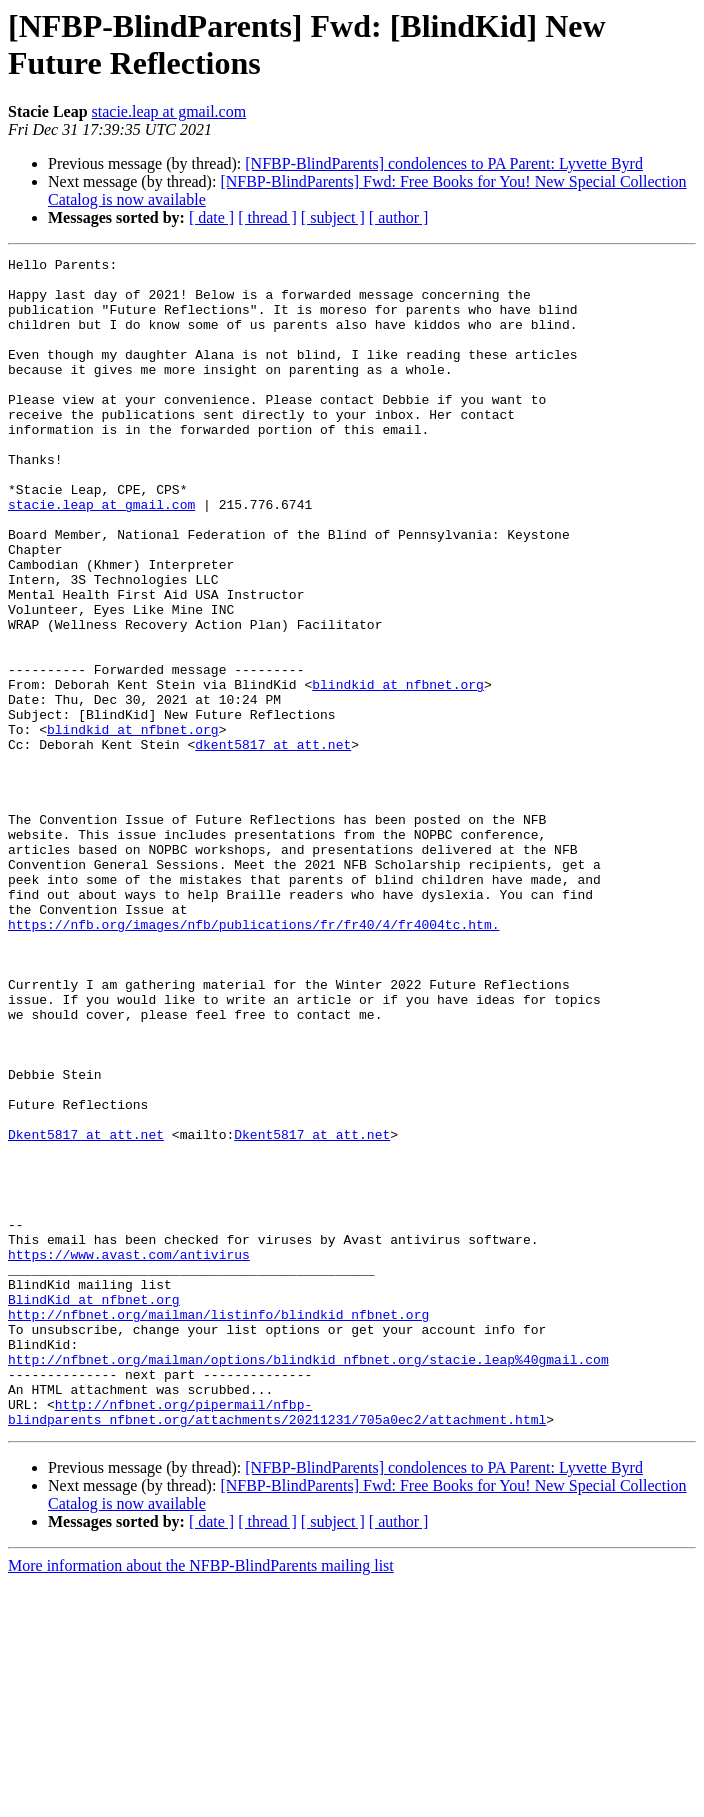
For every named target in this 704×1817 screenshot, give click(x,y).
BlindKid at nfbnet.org (94, 1509)
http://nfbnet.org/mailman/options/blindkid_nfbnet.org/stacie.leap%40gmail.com (308, 1581)
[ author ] (399, 217)
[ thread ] (267, 217)
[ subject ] (333, 217)
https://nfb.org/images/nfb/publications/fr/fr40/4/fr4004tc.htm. (253, 1059)
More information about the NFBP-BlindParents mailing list (201, 1799)
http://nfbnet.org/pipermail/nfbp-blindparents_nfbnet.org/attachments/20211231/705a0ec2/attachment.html (277, 1644)
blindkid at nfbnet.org (398, 771)
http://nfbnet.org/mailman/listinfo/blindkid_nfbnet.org (218, 1527)
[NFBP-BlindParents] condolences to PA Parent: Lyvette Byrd (444, 163)
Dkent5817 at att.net (86, 1311)
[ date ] (211, 217)
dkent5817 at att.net (273, 843)
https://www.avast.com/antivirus (129, 1455)
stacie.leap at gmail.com (169, 111)
